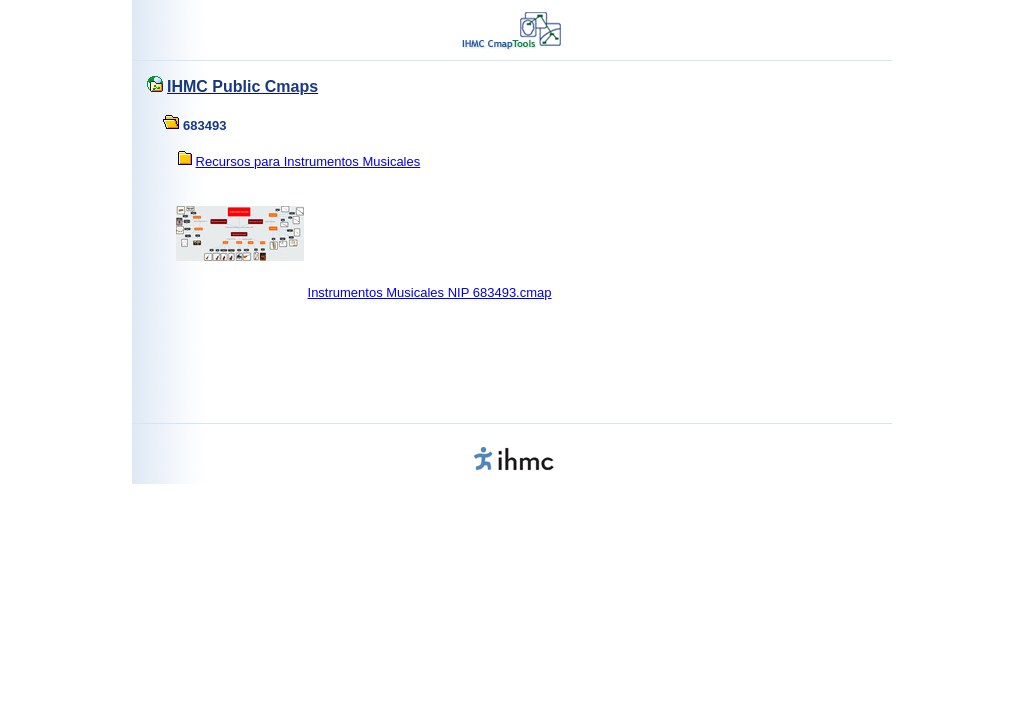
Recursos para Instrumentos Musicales (308, 161)
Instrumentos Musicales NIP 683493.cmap (430, 292)
